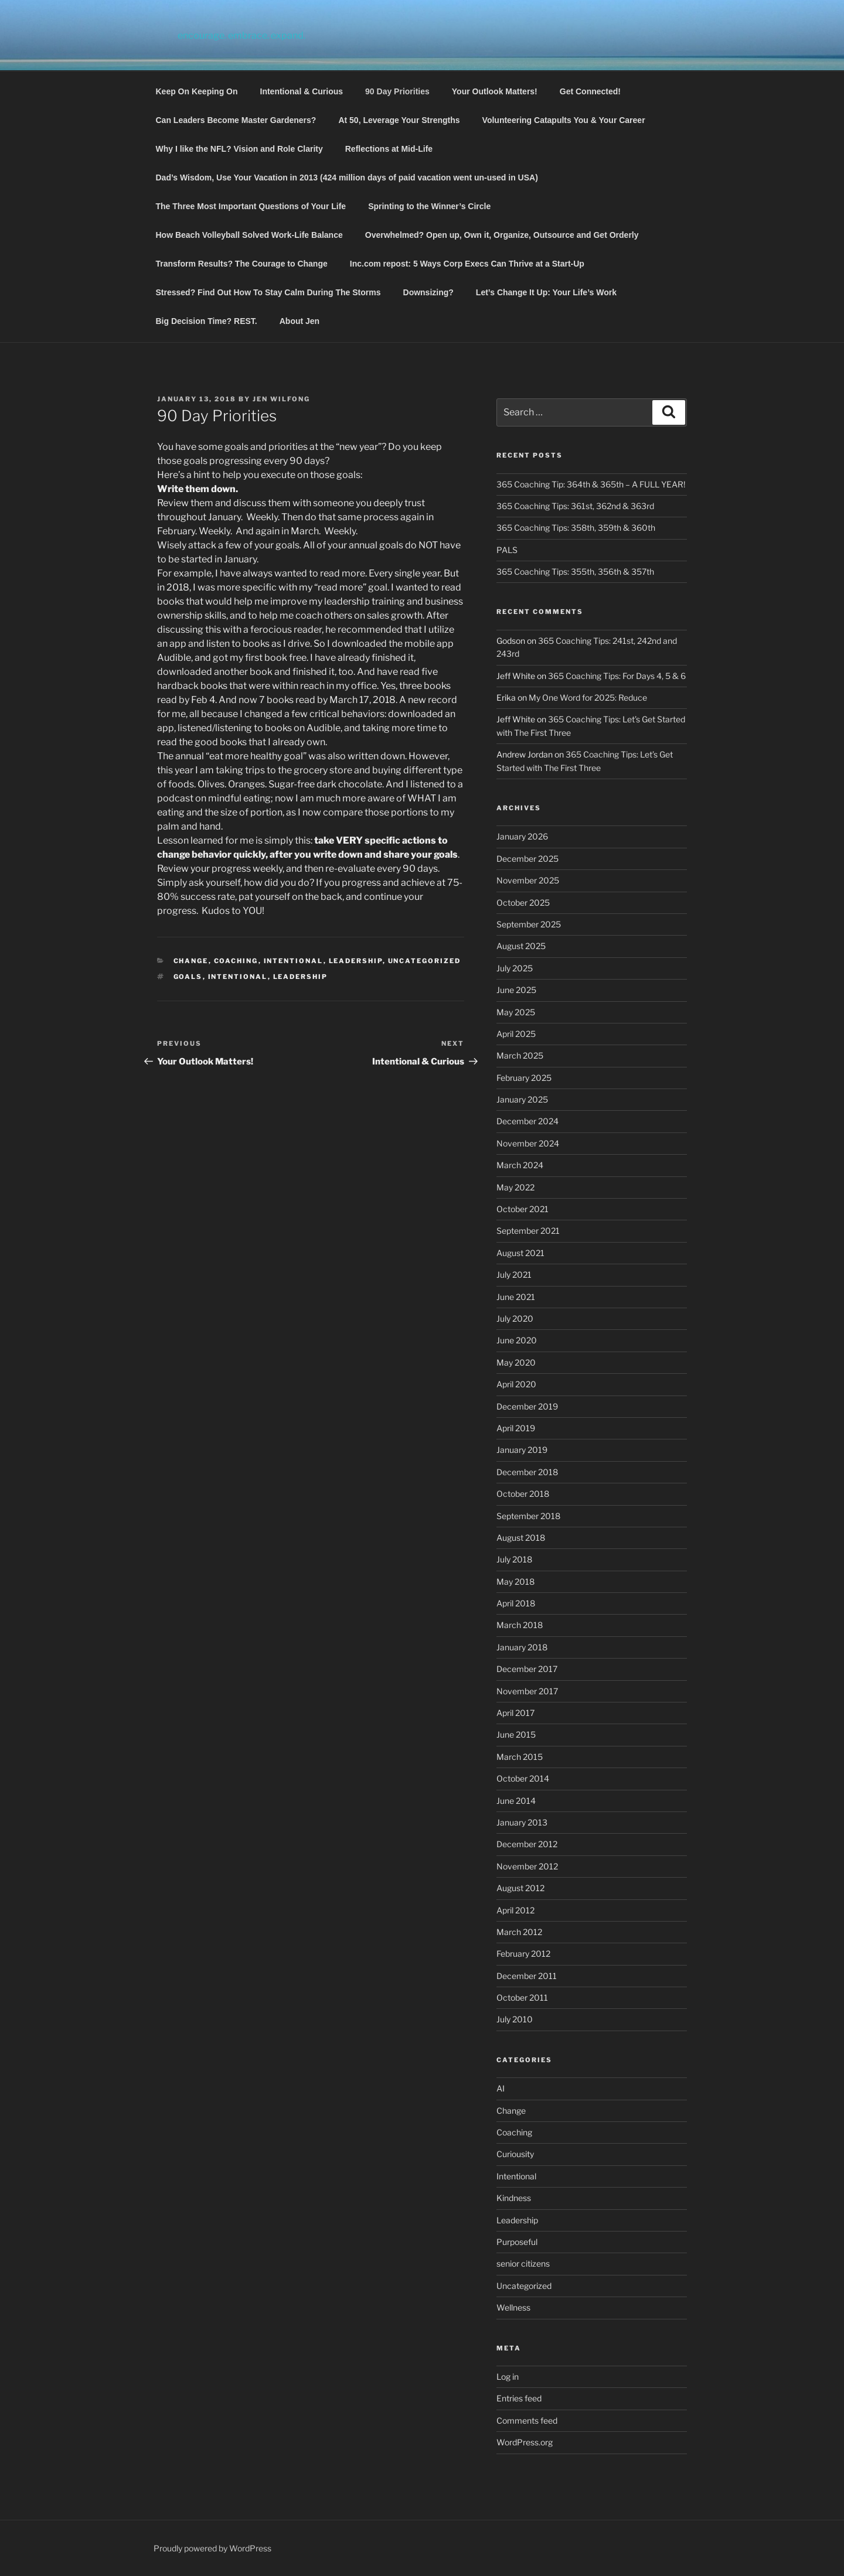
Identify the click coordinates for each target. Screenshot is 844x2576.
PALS (507, 550)
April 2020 (516, 1384)
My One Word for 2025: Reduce (588, 697)
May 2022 (515, 1187)
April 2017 (515, 1713)
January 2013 (521, 1822)
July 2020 (514, 1318)
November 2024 (527, 1143)
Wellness (513, 2307)
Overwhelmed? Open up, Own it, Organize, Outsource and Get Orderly (502, 235)
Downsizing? (428, 292)
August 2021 (520, 1253)
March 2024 (519, 1165)
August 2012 (520, 1888)
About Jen (299, 321)
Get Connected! (590, 91)
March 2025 (519, 1055)
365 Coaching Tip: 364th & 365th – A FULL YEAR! (590, 484)
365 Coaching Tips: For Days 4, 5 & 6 (617, 676)
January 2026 (522, 836)
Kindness (513, 2198)
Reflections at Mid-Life (389, 148)
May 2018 (515, 1581)
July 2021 (514, 1275)
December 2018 (527, 1472)
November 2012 (527, 1866)
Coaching (236, 961)
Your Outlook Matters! (494, 91)
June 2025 (516, 990)
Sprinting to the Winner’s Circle (429, 206)
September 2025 (528, 924)
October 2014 (522, 1778)
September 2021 (528, 1231)
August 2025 (521, 946)
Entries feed (519, 2398)
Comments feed (526, 2420)
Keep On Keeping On (197, 91)
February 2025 (524, 1078)
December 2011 (526, 1976)
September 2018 (528, 1516)
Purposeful (516, 2242)
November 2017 (527, 1691)
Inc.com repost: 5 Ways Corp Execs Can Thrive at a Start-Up (467, 263)
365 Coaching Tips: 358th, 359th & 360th (575, 528)
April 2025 (516, 1034)
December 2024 (527, 1121)
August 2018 (520, 1538)
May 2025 (515, 1012)
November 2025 (527, 880)
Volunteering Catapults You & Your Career (563, 120)
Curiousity (515, 2154)
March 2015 (519, 1757)
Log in (507, 2376)
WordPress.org (524, 2442)
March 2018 (519, 1625)
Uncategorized (424, 961)
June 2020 (516, 1340)
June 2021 (515, 1297)
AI (500, 2088)
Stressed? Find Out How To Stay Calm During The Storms (268, 292)
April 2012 (515, 1910)
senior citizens (523, 2263)
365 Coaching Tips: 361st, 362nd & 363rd (575, 506)
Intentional (294, 961)
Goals (188, 977)
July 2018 (514, 1559)
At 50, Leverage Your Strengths (399, 120)
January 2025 (522, 1099)
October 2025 (523, 902)
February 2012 (523, 1954)
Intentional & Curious (301, 91)
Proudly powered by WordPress (212, 2548)
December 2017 (526, 1669)
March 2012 (519, 1932)
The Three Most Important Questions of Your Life (251, 206)
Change (191, 961)
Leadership (356, 961)
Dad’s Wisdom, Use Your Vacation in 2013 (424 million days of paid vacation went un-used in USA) (347, 177)
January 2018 (521, 1647)
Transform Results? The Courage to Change (242, 263)
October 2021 (522, 1209)
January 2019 (521, 1450)
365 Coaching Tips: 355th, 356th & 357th (575, 571)
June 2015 (516, 1734)
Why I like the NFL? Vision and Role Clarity (239, 148)
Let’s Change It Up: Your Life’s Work (546, 292)
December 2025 (527, 859)
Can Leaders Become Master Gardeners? (236, 120)
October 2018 (522, 1494)
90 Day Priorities (397, 91)
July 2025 (514, 968)
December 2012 (526, 1844)
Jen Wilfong (281, 399)
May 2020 (516, 1362)
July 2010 (514, 2019)
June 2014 (516, 1801)
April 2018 (515, 1603)
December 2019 (527, 1406)
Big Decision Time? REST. (206, 321)
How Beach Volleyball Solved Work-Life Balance (249, 235)
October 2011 (522, 1997)
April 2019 (515, 1428)
